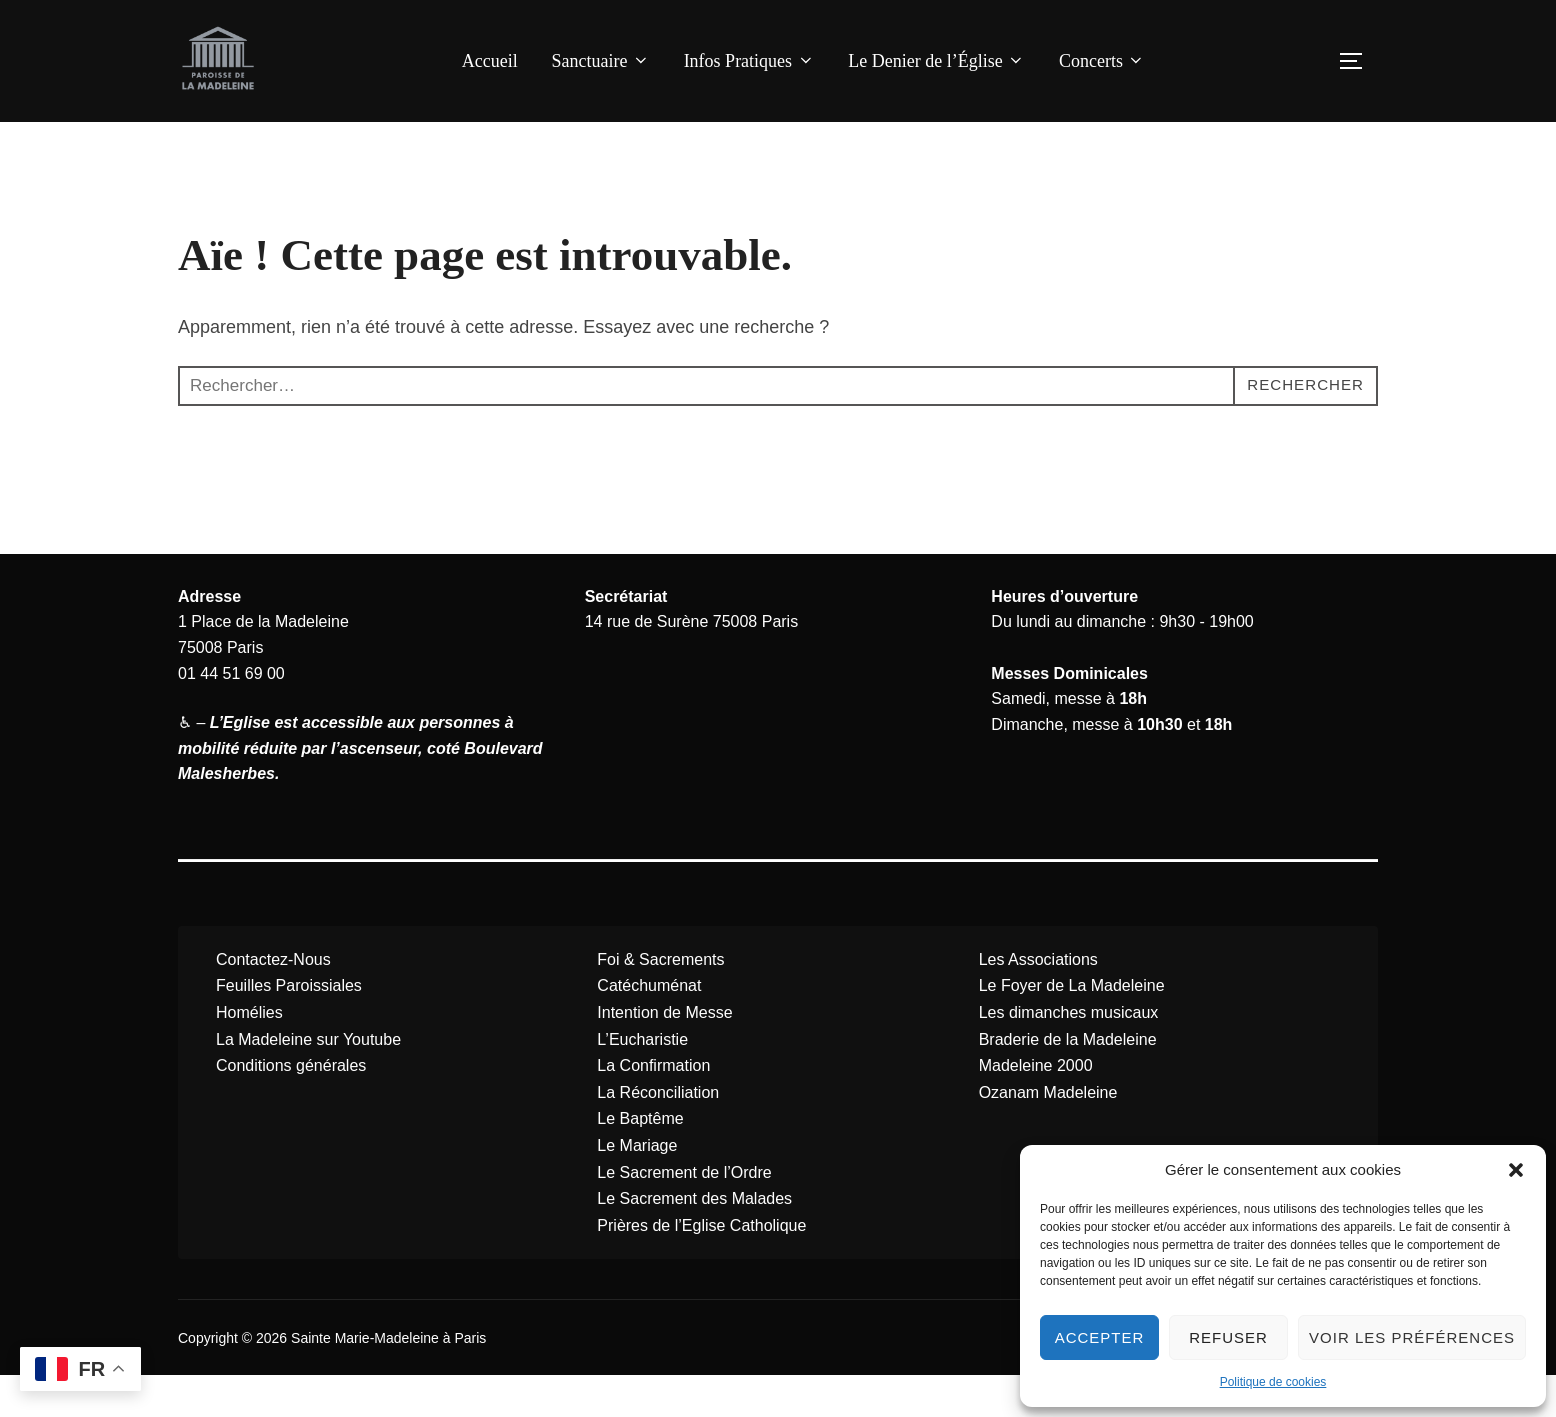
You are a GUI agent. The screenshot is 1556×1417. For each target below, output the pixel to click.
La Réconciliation (658, 1133)
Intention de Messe (664, 1054)
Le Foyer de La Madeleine (1072, 1027)
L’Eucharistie (642, 1080)
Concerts (1102, 61)
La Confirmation (653, 1107)
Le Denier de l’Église (936, 61)
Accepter (1100, 1337)
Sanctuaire (600, 61)
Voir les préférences (1412, 1337)
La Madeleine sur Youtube (308, 1080)
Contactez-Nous (273, 1000)
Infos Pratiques (749, 61)
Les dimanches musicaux (1069, 1054)
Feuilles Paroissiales (289, 1027)
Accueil (490, 61)
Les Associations (1038, 1000)
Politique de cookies (1273, 1382)
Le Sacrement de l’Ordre (684, 1213)
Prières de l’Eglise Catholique (701, 1266)
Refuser (1228, 1337)
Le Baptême (640, 1160)
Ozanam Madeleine (1048, 1133)
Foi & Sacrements (660, 1000)
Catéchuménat (649, 1027)
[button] (1516, 1170)
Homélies (249, 1054)
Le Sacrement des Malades (694, 1240)
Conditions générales (291, 1107)
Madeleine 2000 (1036, 1107)
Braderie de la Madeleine (1068, 1080)
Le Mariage (637, 1187)
